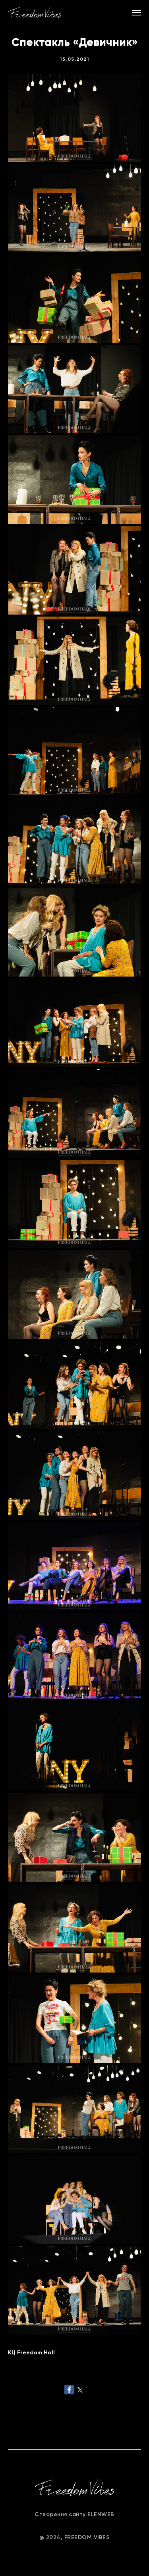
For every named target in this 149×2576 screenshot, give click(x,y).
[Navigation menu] (136, 12)
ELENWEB (100, 2514)
